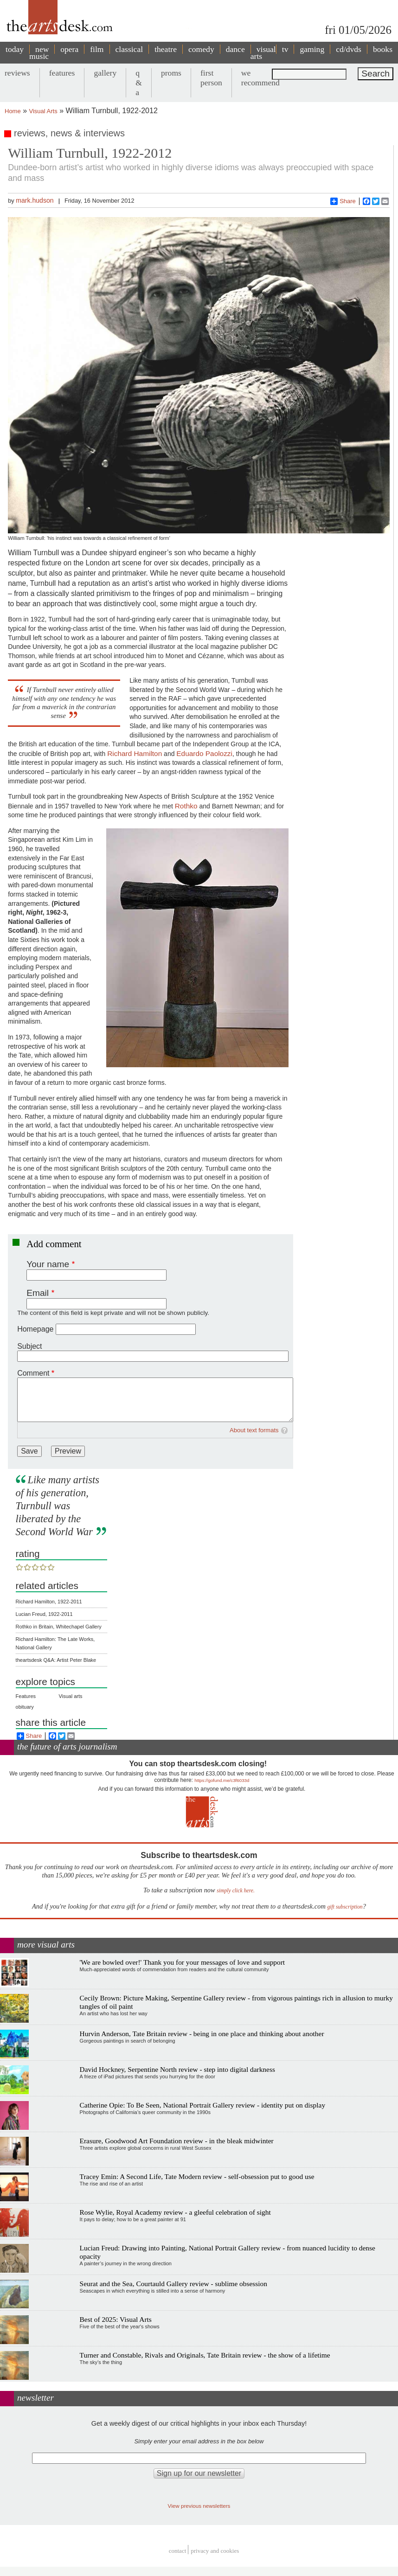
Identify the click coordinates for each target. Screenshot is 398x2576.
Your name (47, 1264)
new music (39, 53)
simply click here (235, 1891)
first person (211, 77)
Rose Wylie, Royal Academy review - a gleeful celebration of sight (175, 2212)
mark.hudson (34, 200)
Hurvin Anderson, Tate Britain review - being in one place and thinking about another (202, 2034)
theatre (165, 49)
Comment (33, 1373)
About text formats (254, 1430)
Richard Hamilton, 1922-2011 (49, 1601)
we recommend (260, 77)
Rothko (186, 806)
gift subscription (344, 1907)
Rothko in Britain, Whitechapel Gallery (59, 1626)
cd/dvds (348, 49)
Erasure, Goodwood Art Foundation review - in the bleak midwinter (177, 2141)
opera (69, 49)
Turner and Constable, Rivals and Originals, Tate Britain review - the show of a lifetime (205, 2355)
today (15, 49)
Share (343, 201)
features (62, 72)
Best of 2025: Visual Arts (116, 2319)
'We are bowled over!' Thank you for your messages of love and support (182, 1962)
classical (129, 49)
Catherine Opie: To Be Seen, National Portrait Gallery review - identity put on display (203, 2105)
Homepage (35, 1329)
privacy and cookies (215, 2550)
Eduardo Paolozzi (204, 753)
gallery (105, 72)
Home (13, 111)
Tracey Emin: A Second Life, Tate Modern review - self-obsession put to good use (197, 2176)
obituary (25, 1707)
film (96, 49)
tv (285, 49)
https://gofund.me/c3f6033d (221, 1780)
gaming (312, 49)
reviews (17, 72)
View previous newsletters (199, 2506)
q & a (138, 82)
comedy (201, 49)
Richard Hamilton (134, 753)
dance (235, 49)
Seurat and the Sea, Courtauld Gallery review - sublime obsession (173, 2284)
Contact (177, 2550)
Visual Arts (43, 111)
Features (26, 1696)
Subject (29, 1346)
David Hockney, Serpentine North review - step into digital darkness (177, 2069)
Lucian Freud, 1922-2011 (44, 1614)
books (382, 49)
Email (37, 1293)
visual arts (263, 53)
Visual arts (70, 1696)
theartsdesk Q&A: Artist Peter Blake (56, 1660)
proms (171, 72)
